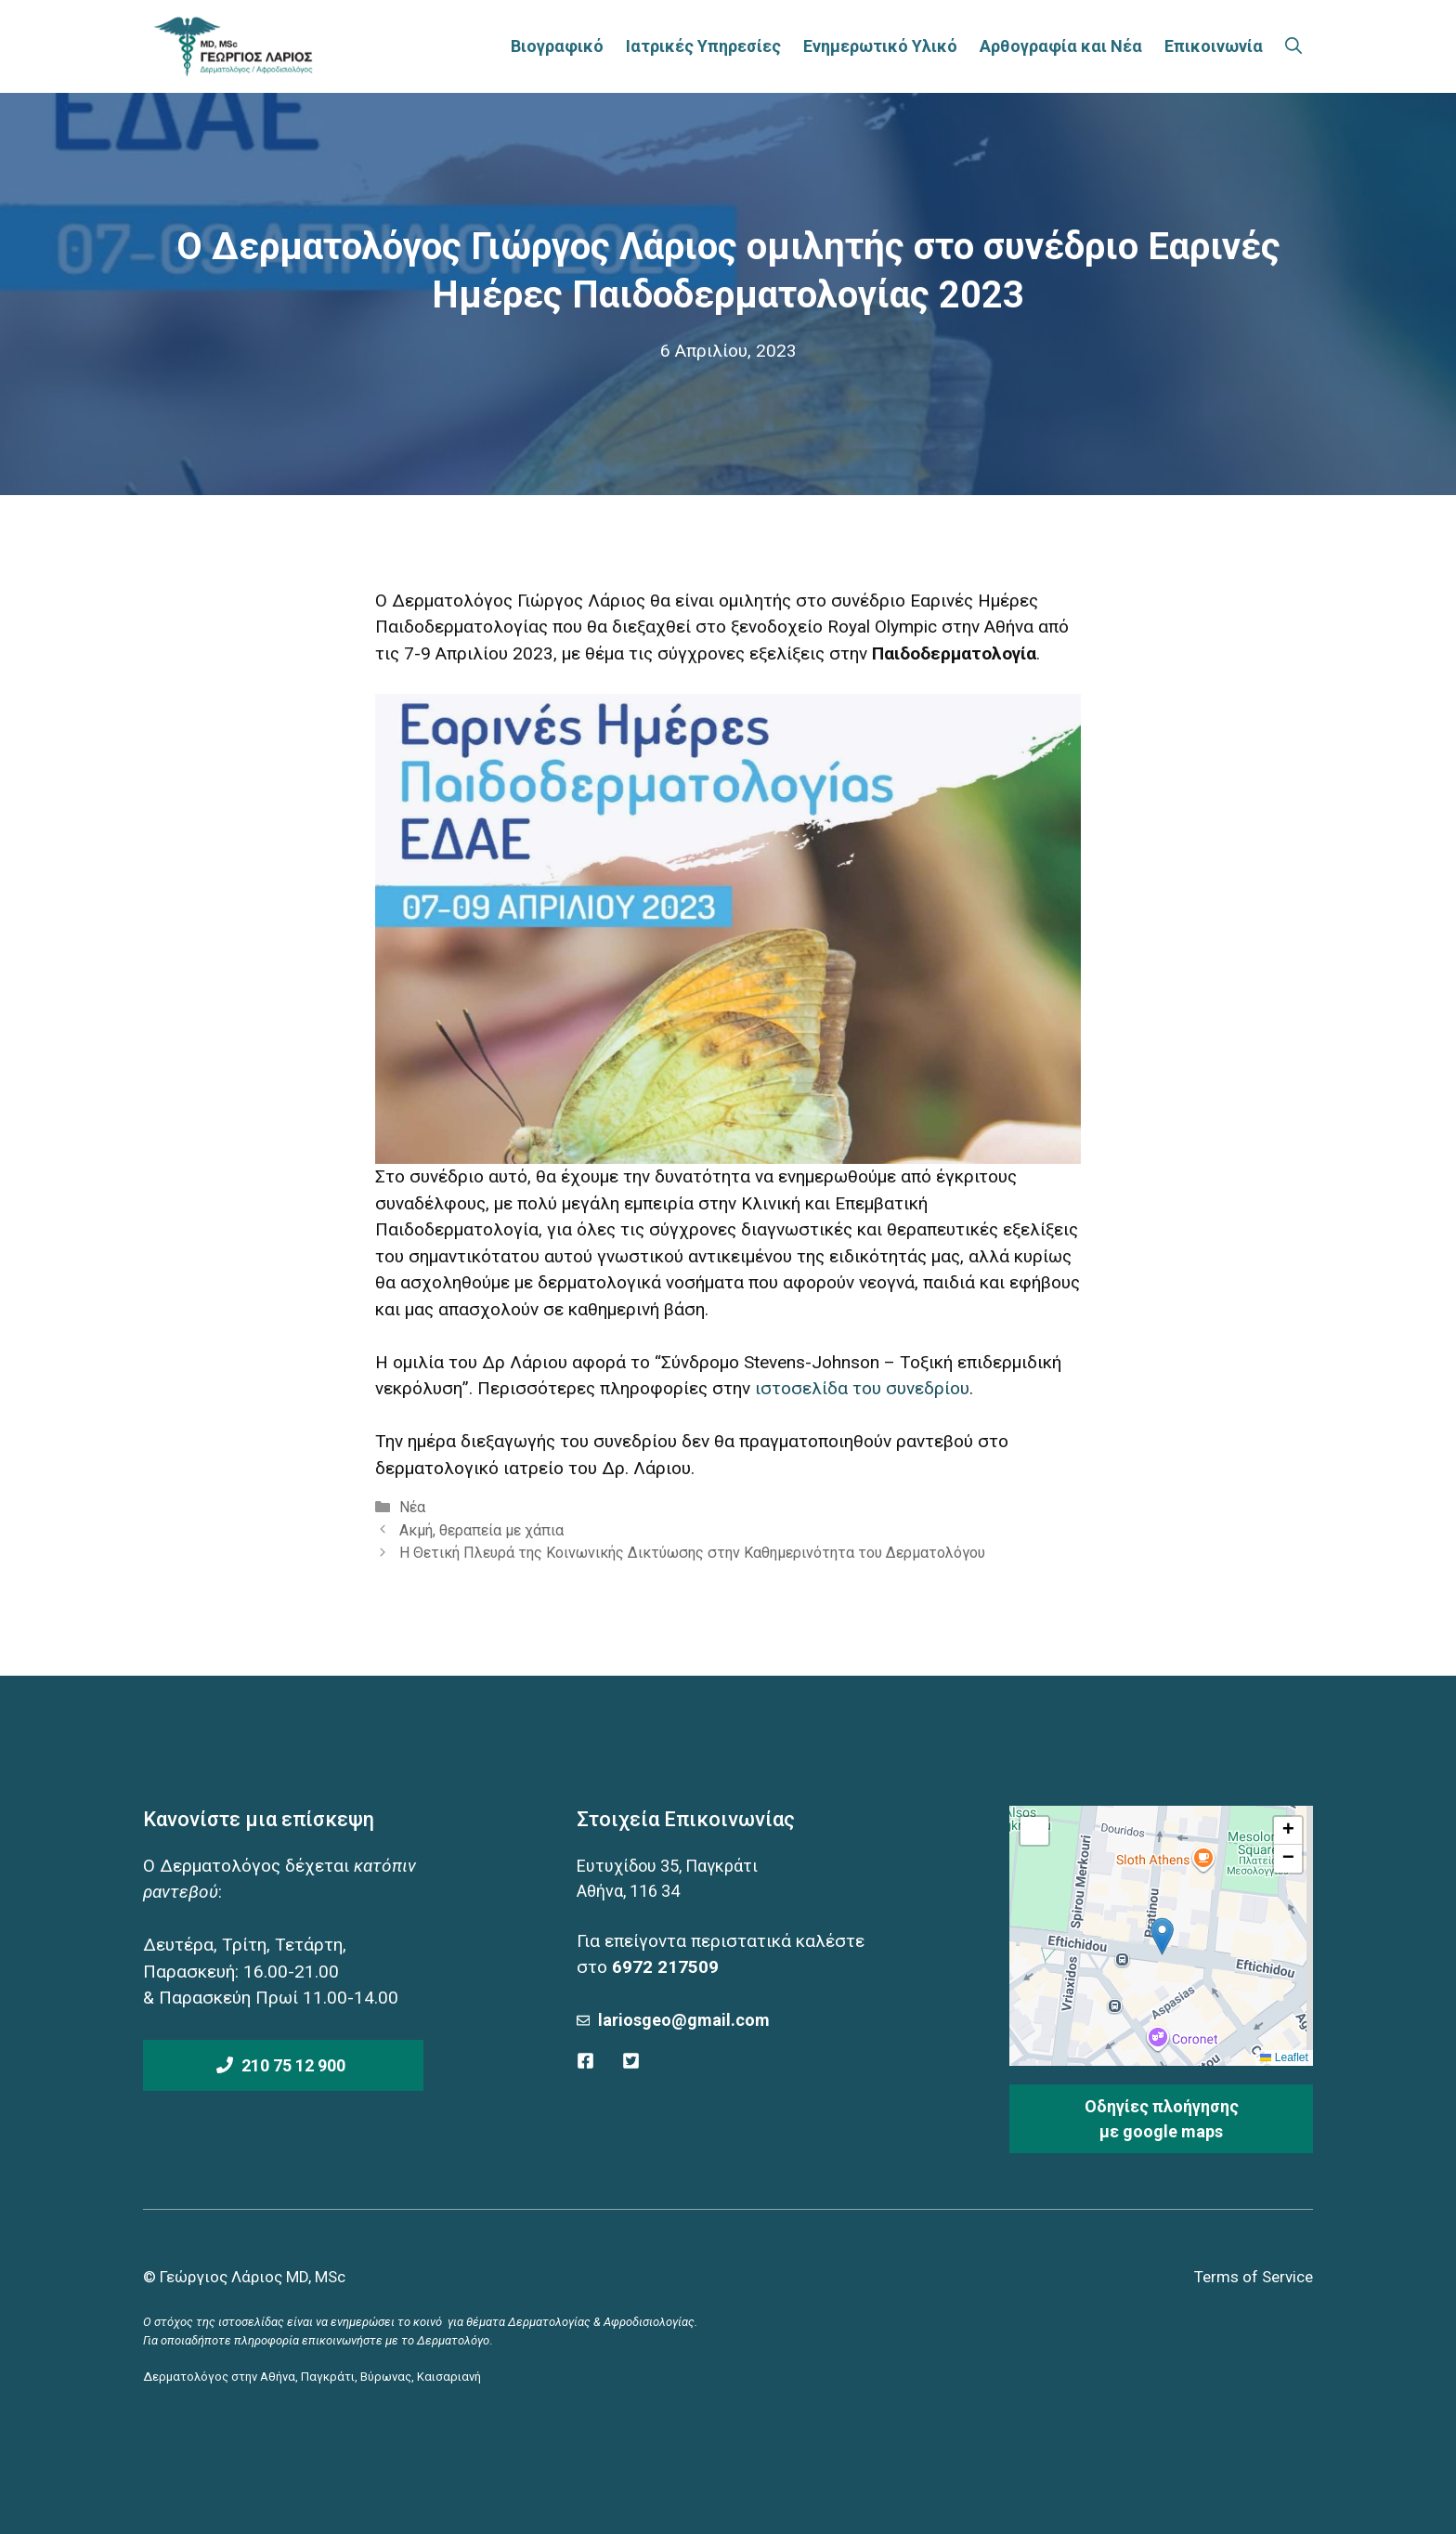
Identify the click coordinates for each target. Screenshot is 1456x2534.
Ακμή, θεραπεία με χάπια (481, 1530)
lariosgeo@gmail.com (684, 2020)
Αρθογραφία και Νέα (1061, 46)
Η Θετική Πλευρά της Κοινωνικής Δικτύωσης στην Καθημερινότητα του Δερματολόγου (692, 1552)
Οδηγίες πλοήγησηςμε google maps (1162, 2118)
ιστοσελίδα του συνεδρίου (862, 1388)
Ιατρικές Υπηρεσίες (703, 46)
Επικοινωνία (1213, 46)
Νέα (412, 1507)
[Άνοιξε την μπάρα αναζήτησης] (1293, 46)
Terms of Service (1253, 2276)
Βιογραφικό (557, 46)
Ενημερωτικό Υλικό (880, 46)
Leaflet (1283, 2057)
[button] (1162, 1936)
